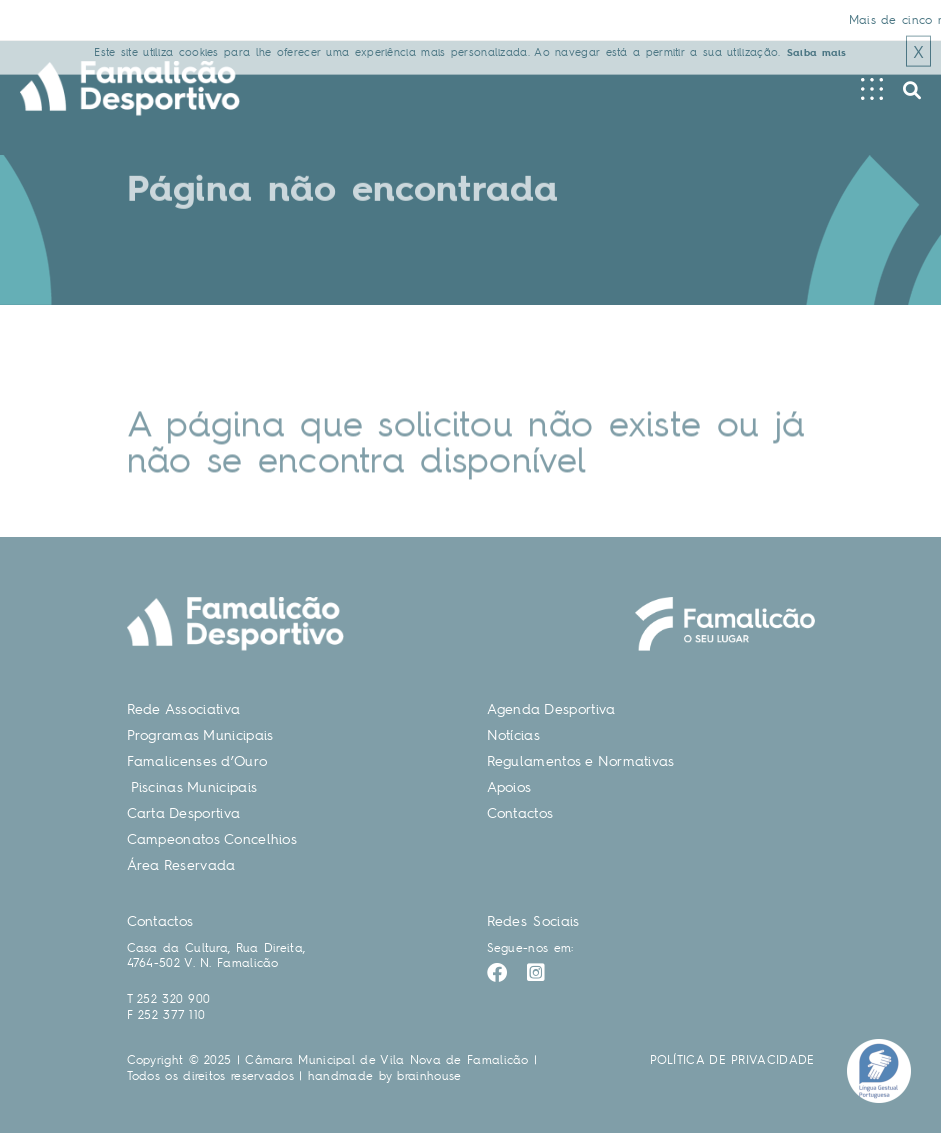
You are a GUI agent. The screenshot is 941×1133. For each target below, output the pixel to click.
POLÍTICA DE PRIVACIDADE (732, 1059)
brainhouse (429, 1075)
